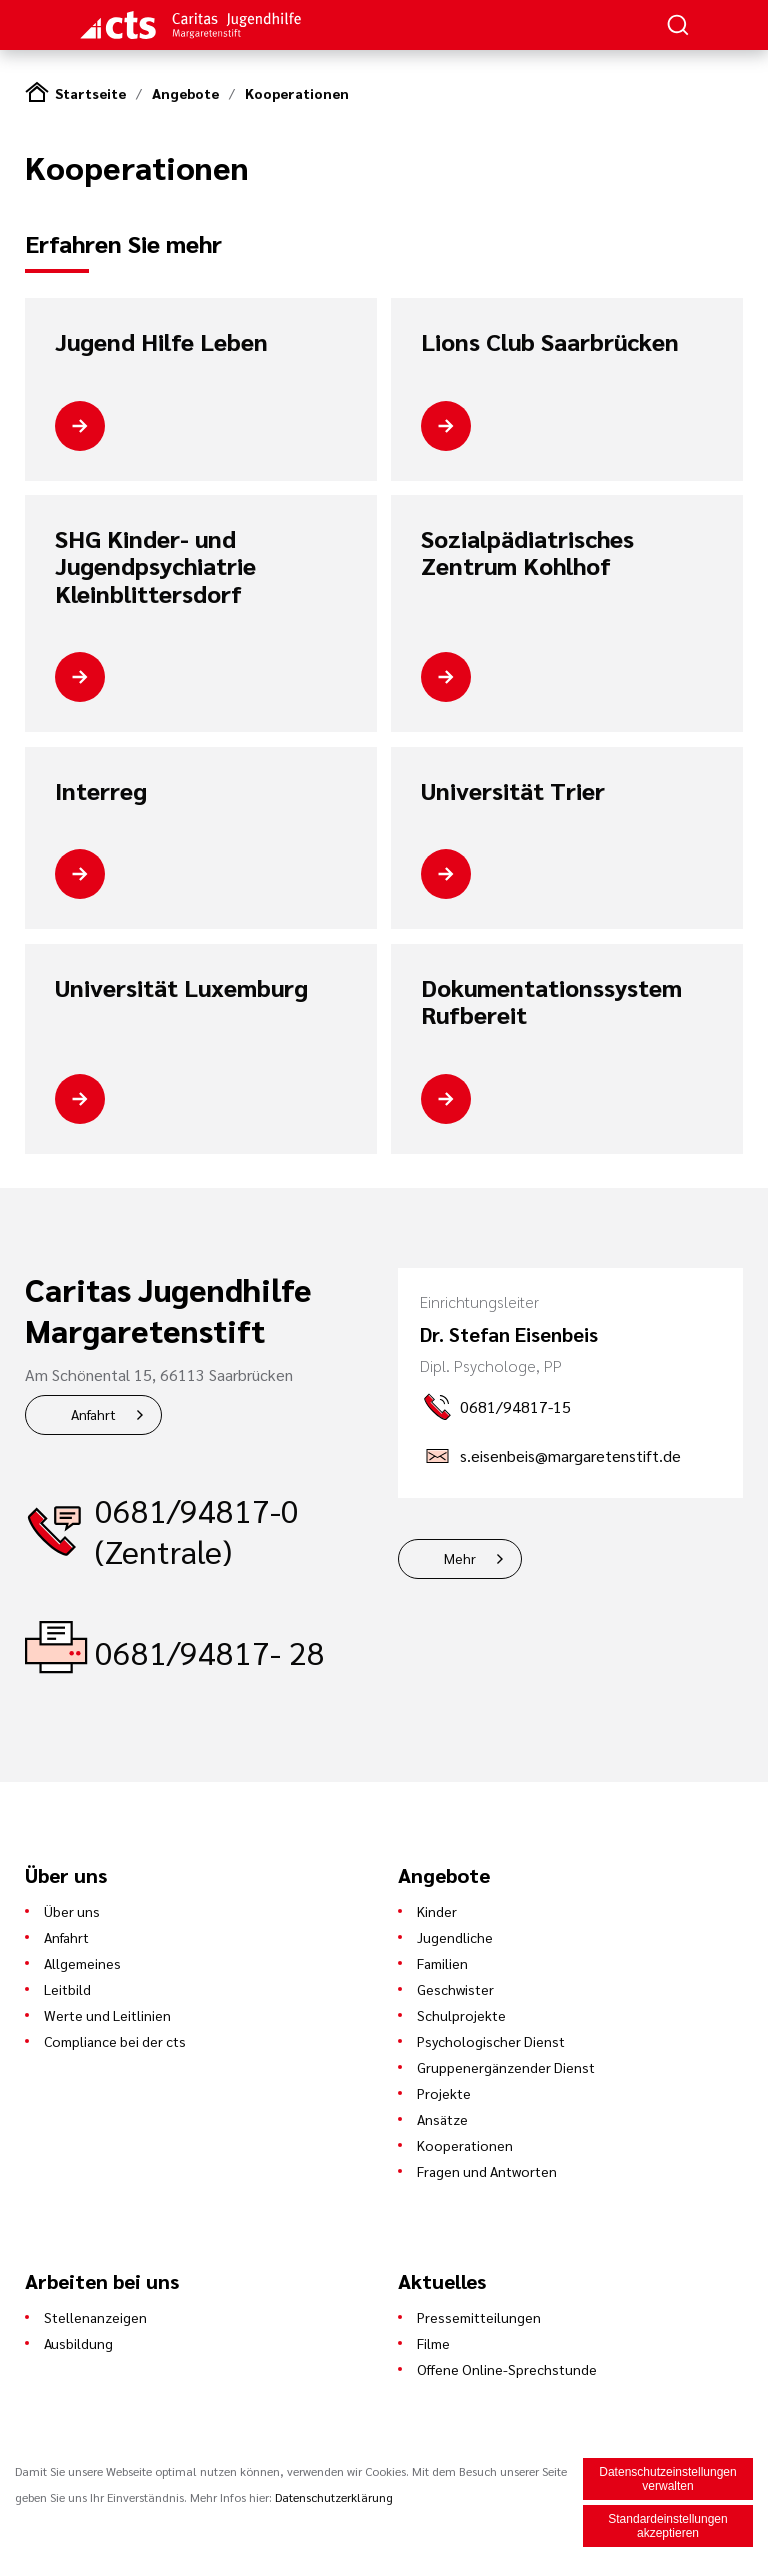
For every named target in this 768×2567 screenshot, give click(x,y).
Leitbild (67, 1989)
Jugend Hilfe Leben (161, 342)
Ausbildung (78, 2343)
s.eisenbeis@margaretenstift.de (570, 1455)
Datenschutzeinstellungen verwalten (667, 2481)
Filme (433, 2343)
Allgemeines (82, 1963)
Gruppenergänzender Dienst (506, 2067)
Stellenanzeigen (95, 2317)
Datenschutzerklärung (334, 2499)
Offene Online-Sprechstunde (507, 2369)
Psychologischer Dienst (491, 2041)
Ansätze (442, 2119)
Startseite (90, 93)
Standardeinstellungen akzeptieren (667, 2528)
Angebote (185, 93)
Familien (442, 1963)
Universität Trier (513, 791)
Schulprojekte (461, 2015)
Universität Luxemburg (181, 988)
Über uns (72, 1911)
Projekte (444, 2093)
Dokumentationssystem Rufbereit (551, 1001)
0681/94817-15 (515, 1406)
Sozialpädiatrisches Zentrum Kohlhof (527, 552)
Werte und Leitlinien (107, 2015)
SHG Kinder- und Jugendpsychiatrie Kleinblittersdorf (155, 566)
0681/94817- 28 (210, 1651)
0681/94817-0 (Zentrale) (197, 1530)
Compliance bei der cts (115, 2041)
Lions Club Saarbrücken (550, 342)
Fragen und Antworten (487, 2171)
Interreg (101, 791)
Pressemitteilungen (479, 2317)
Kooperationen (297, 93)
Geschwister (455, 1989)
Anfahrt (93, 1414)
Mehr (460, 1558)
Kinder (437, 1911)
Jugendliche (455, 1937)
